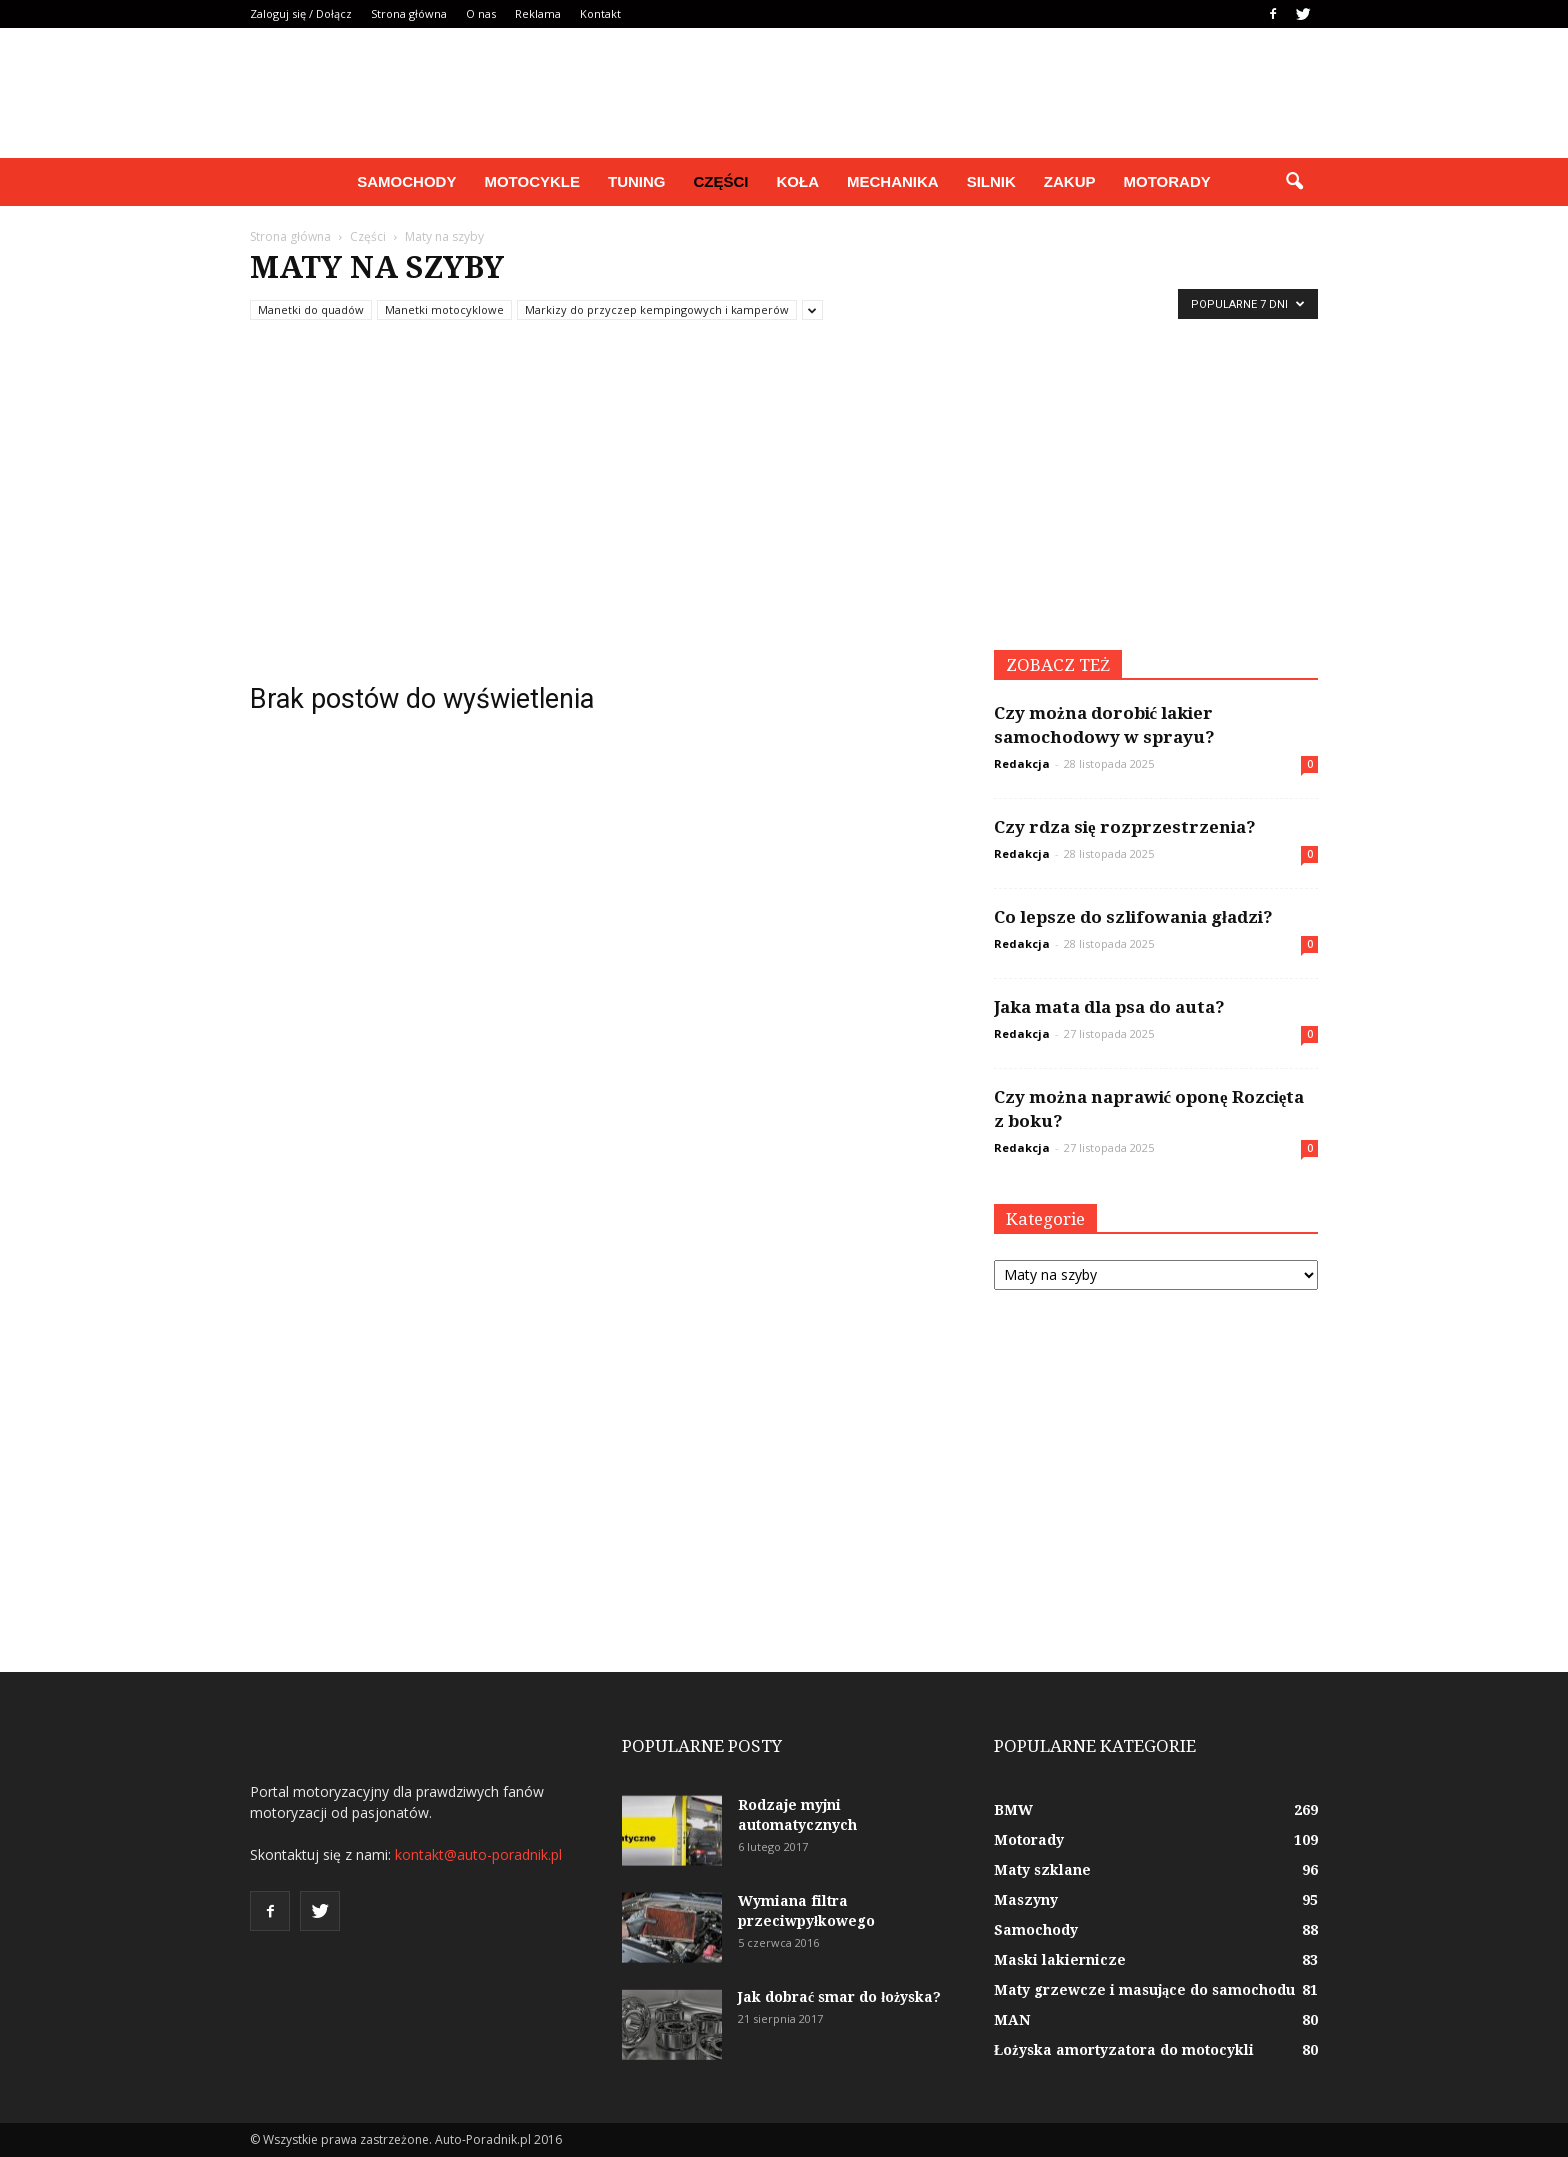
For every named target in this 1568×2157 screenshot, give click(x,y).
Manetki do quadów (311, 309)
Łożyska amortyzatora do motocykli (1124, 2050)
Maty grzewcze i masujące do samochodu (1144, 1990)
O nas (481, 13)
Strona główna (409, 13)
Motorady (1167, 181)
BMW (1013, 1810)
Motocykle (532, 181)
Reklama (538, 13)
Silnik (991, 181)
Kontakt (600, 13)
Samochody (406, 181)
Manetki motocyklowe (444, 309)
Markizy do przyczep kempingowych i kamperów (657, 309)
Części (720, 181)
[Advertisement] (784, 500)
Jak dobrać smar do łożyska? (839, 1997)
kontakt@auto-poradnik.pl (478, 1854)
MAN (1012, 2020)
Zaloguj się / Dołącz (301, 13)
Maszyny (1026, 1900)
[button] (1294, 182)
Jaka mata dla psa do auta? (1109, 1007)
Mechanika (893, 181)
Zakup (1070, 181)
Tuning (637, 181)
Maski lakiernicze (1060, 1960)
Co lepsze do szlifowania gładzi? (1133, 917)
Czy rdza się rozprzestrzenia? (1125, 827)
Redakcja (1022, 763)
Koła (798, 181)
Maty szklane (1042, 1870)
